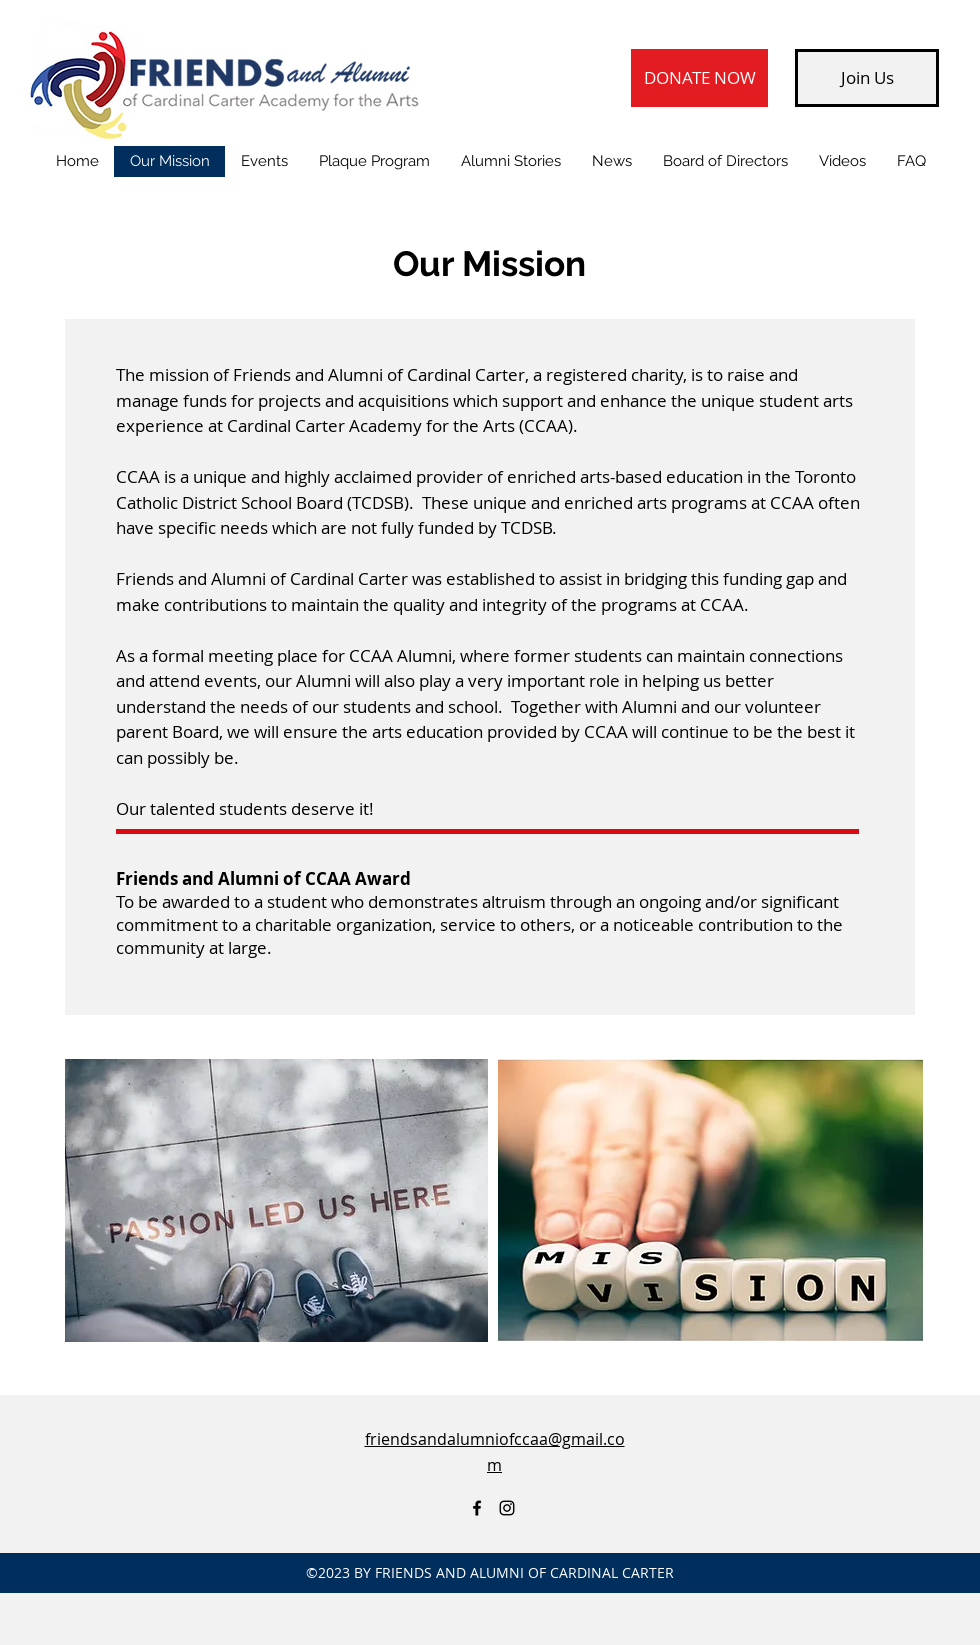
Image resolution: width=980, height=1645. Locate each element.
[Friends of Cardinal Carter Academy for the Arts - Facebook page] (477, 1508)
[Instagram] (507, 1508)
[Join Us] (867, 78)
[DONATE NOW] (699, 78)
